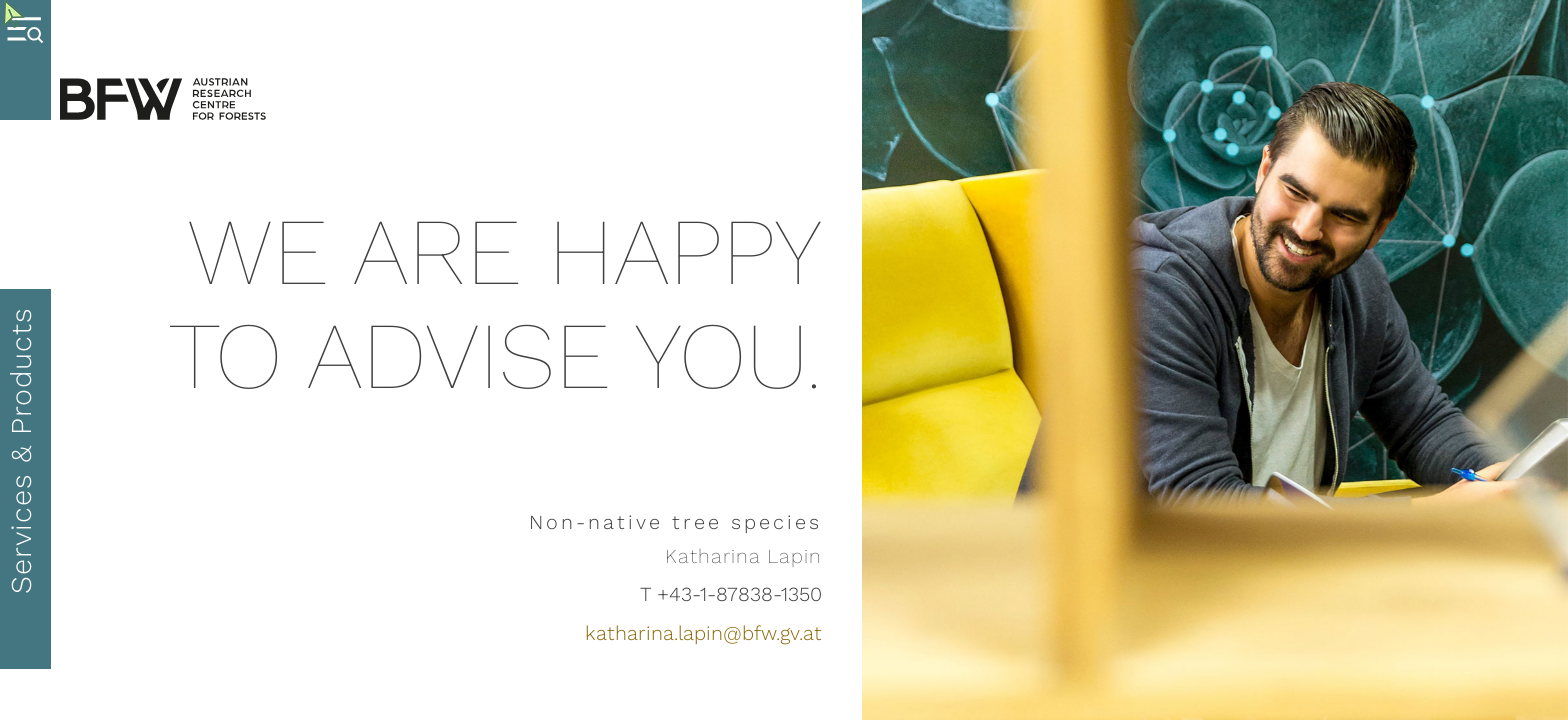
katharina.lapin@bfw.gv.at (703, 633)
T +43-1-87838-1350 (731, 594)
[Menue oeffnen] (25, 60)
